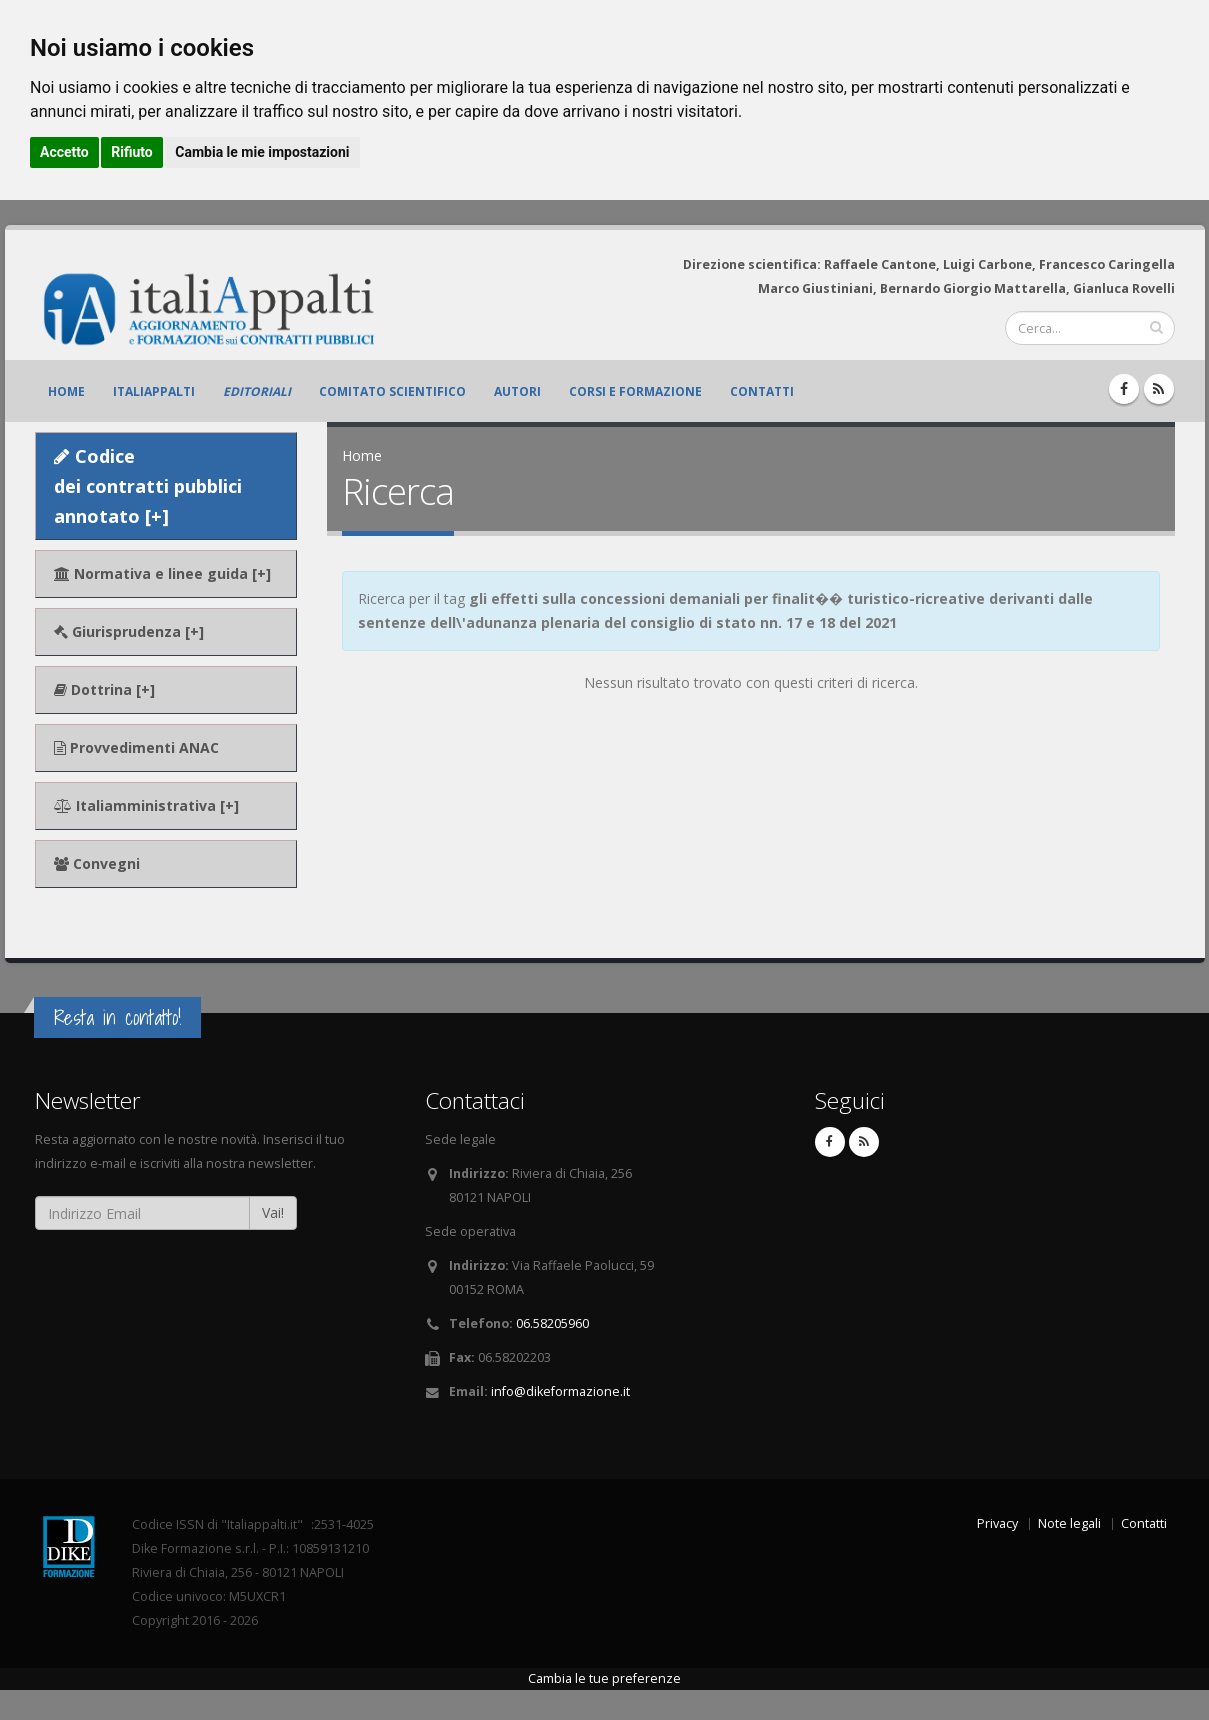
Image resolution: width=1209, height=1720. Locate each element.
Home (66, 391)
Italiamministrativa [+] (146, 805)
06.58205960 (552, 1323)
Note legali (1069, 1523)
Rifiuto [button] (132, 152)
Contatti (762, 391)
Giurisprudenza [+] (129, 631)
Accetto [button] (64, 152)
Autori (517, 391)
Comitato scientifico (392, 391)
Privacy (997, 1523)
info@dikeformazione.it (560, 1391)
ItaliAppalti (154, 391)
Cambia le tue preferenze (604, 1678)
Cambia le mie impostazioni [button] (262, 152)
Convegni (97, 863)
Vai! (273, 1212)
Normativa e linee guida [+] (162, 573)
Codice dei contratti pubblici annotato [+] (148, 486)
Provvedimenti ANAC (136, 747)
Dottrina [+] (104, 689)
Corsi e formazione (635, 391)
